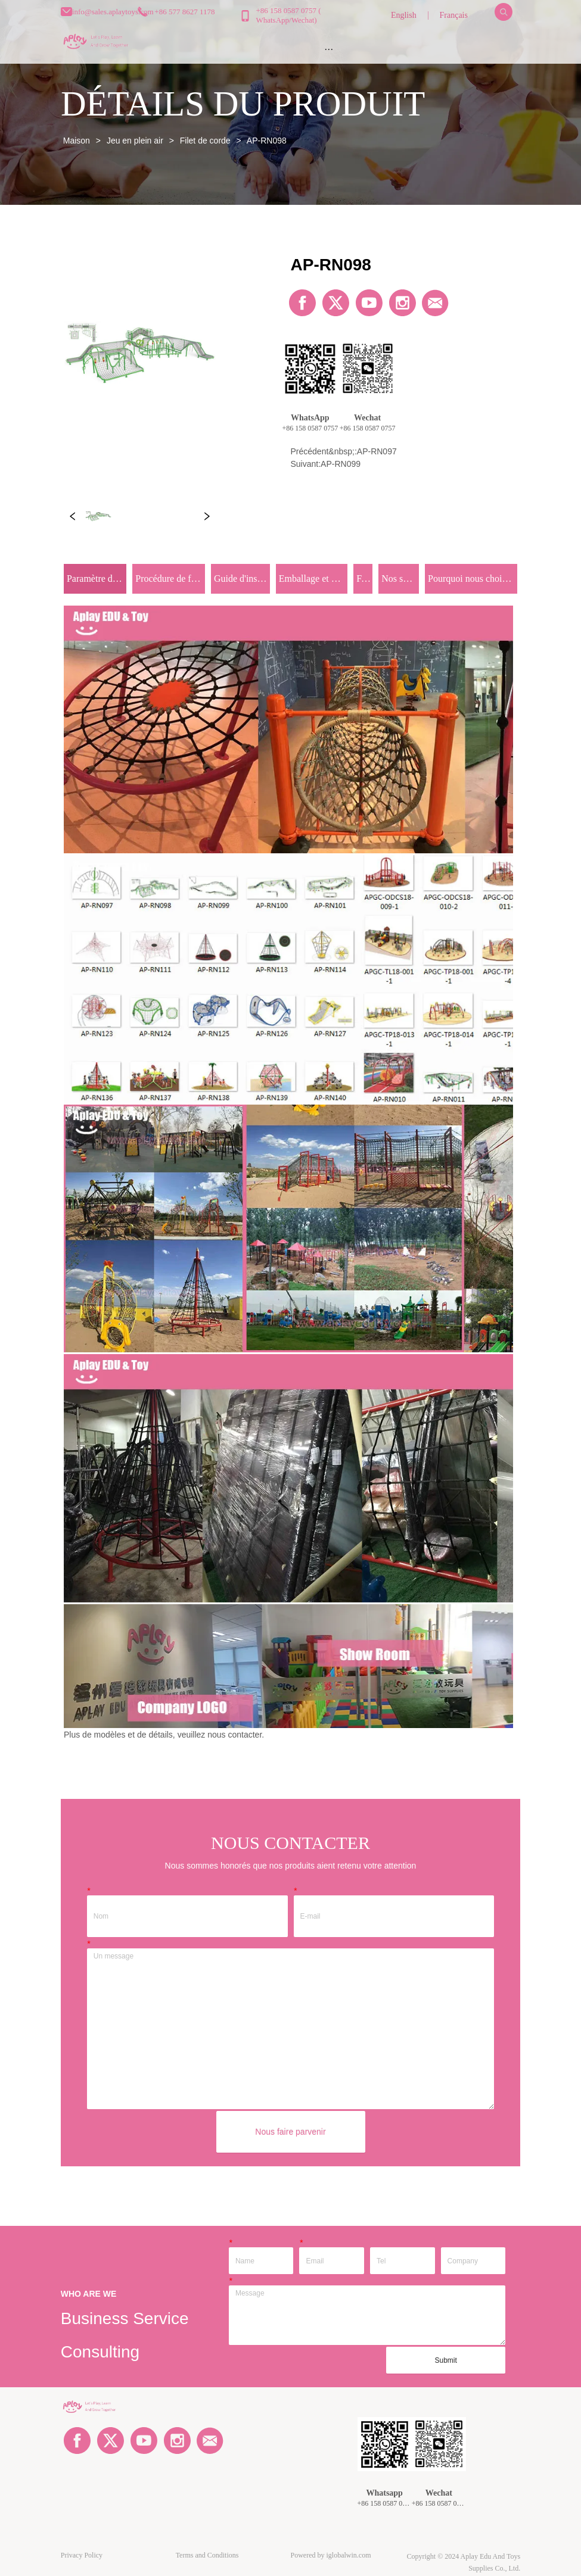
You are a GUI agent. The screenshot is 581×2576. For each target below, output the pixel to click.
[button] (328, 49)
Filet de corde (205, 140)
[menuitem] (328, 49)
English (404, 15)
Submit (446, 2360)
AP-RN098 (266, 140)
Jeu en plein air (135, 140)
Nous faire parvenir (290, 2132)
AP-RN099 (341, 464)
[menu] (328, 49)
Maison (76, 140)
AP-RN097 (377, 451)
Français (454, 15)
